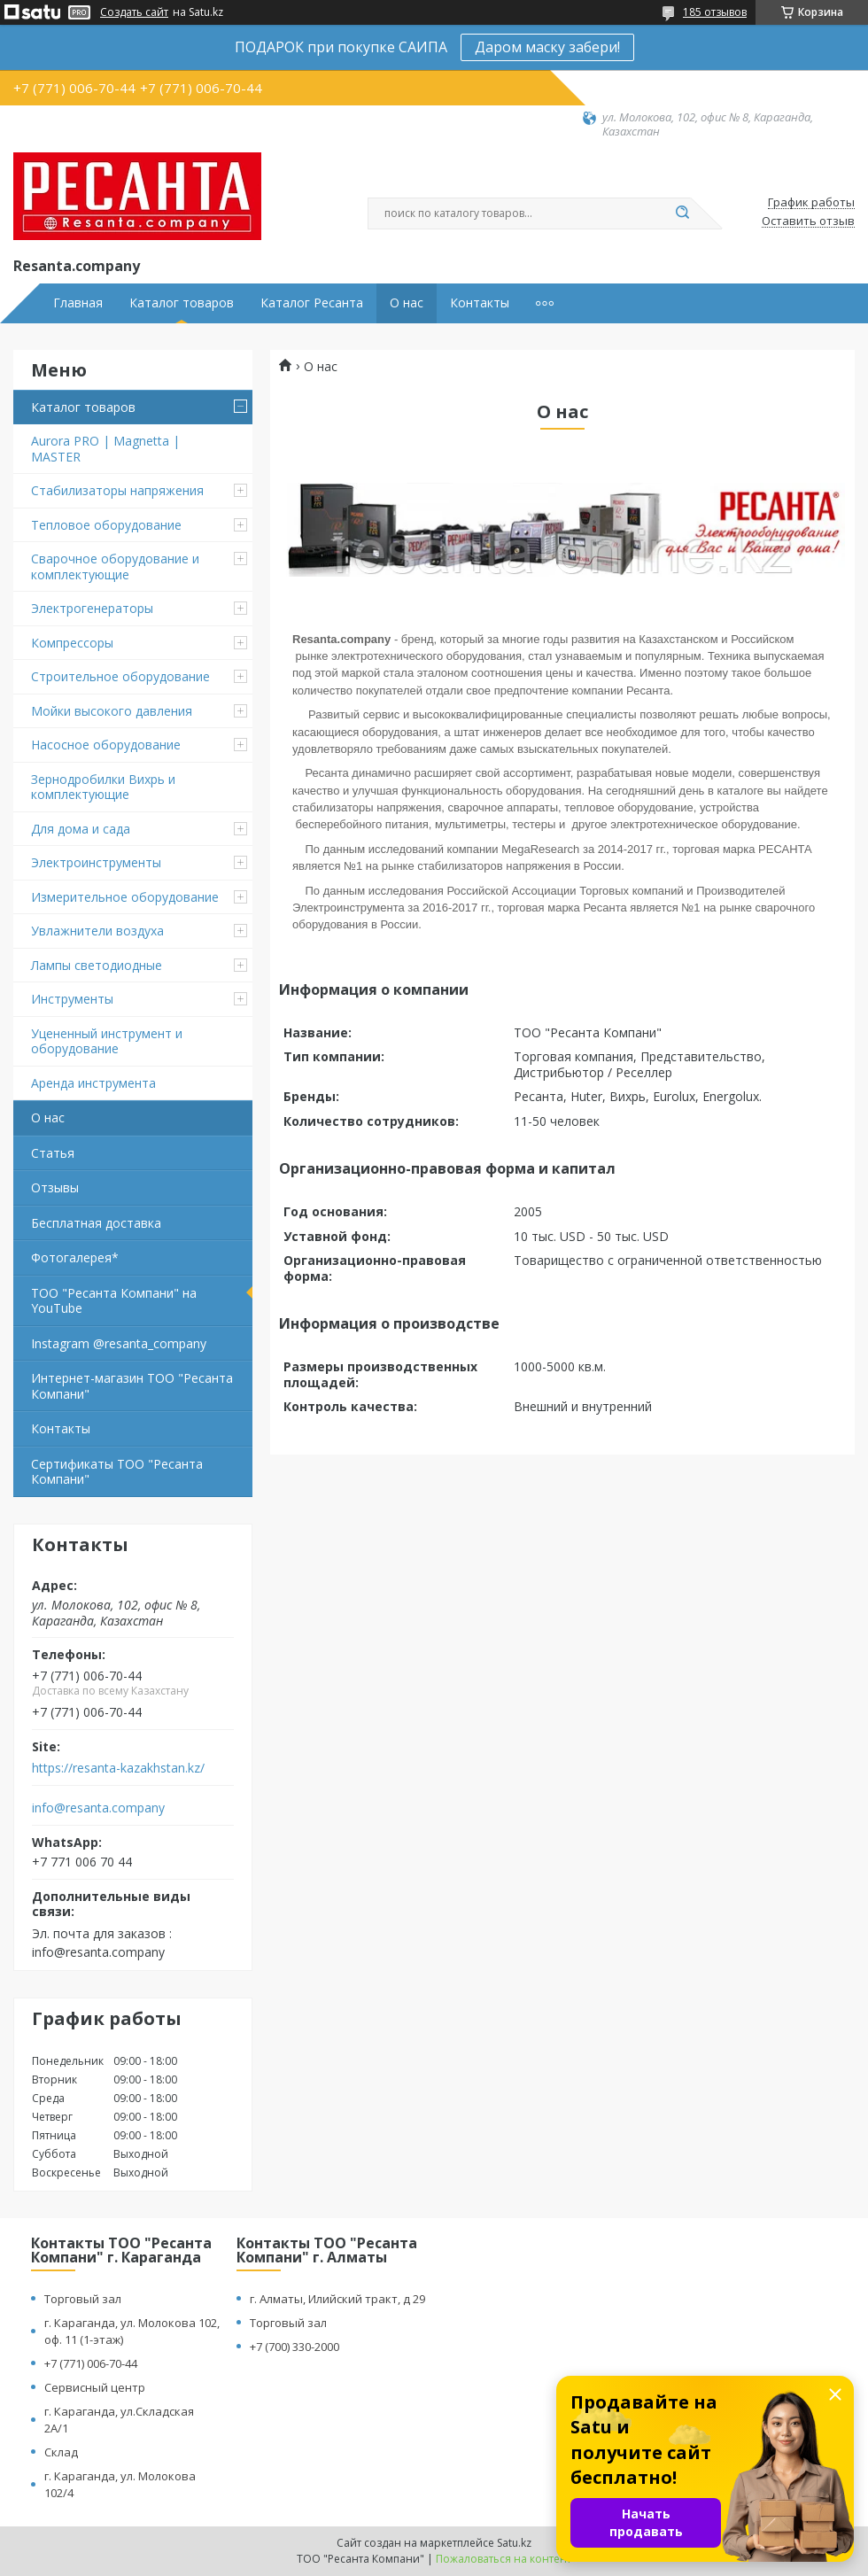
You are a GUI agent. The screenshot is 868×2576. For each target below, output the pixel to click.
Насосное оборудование (106, 744)
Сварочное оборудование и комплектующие (115, 566)
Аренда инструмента (93, 1083)
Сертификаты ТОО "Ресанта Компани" (117, 1471)
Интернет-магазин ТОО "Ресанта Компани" (132, 1385)
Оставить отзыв (808, 221)
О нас (406, 303)
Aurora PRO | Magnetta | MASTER (105, 448)
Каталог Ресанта (311, 303)
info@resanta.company (98, 1808)
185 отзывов (715, 11)
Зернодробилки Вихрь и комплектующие (103, 787)
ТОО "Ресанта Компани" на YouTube (114, 1300)
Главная (78, 303)
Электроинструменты (96, 862)
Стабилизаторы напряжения (117, 490)
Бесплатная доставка (96, 1222)
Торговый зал (82, 2299)
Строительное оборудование (120, 676)
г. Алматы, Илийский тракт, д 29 (337, 2299)
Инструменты (72, 998)
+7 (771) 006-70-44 (90, 2363)
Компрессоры (72, 642)
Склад (61, 2452)
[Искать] (682, 213)
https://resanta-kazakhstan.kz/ (118, 1768)
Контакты (479, 303)
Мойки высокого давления (111, 710)
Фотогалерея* (75, 1257)
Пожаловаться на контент (503, 2558)
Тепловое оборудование (106, 524)
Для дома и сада (80, 828)
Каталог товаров (181, 303)
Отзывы (55, 1187)
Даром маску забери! (547, 47)
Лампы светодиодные (96, 965)
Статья (52, 1152)
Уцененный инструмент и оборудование (106, 1041)
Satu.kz (514, 2542)
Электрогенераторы (92, 608)
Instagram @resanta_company (118, 1343)
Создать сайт (134, 12)
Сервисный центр (94, 2387)
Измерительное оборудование (125, 896)
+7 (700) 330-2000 (294, 2347)
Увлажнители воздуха (97, 930)
